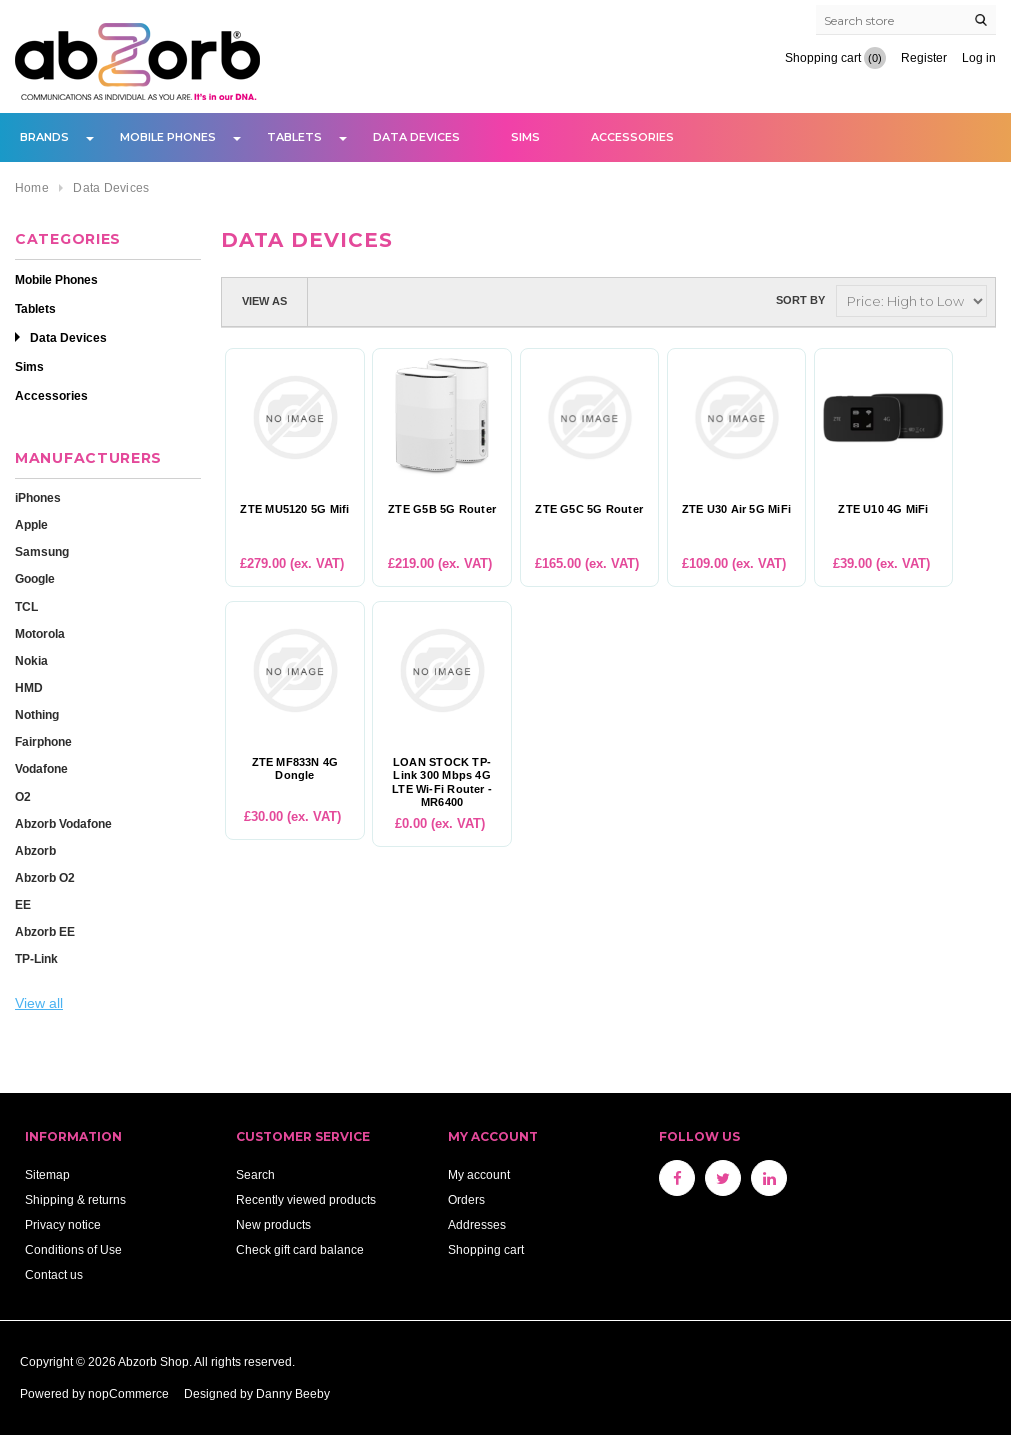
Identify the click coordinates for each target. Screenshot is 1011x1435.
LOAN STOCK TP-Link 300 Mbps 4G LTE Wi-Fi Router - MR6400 (442, 782)
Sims (525, 137)
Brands (44, 137)
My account (479, 1174)
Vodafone (41, 768)
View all (39, 1003)
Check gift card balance (300, 1249)
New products (273, 1224)
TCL (26, 606)
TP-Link (36, 958)
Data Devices (416, 137)
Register (924, 57)
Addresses (477, 1224)
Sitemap (47, 1174)
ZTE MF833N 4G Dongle (295, 769)
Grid (332, 301)
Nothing (37, 714)
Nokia (31, 660)
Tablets (294, 137)
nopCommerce (128, 1393)
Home (32, 187)
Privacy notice (63, 1224)
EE (23, 904)
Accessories (632, 137)
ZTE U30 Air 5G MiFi (736, 509)
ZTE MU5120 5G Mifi (294, 509)
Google (35, 578)
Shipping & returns (75, 1199)
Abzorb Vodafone (63, 823)
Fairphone (43, 741)
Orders (466, 1199)
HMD (29, 687)
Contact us (54, 1274)
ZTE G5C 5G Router (589, 509)
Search (255, 1174)
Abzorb (35, 850)
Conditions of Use (73, 1249)
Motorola (40, 633)
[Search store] (906, 20)
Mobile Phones (168, 137)
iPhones (38, 497)
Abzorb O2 (45, 877)
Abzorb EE (45, 931)
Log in (979, 57)
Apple (31, 524)
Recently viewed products (306, 1199)
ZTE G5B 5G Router (442, 509)
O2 (23, 796)
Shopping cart (486, 1249)
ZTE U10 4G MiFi (883, 509)
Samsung (42, 551)
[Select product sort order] (911, 301)
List (368, 301)
